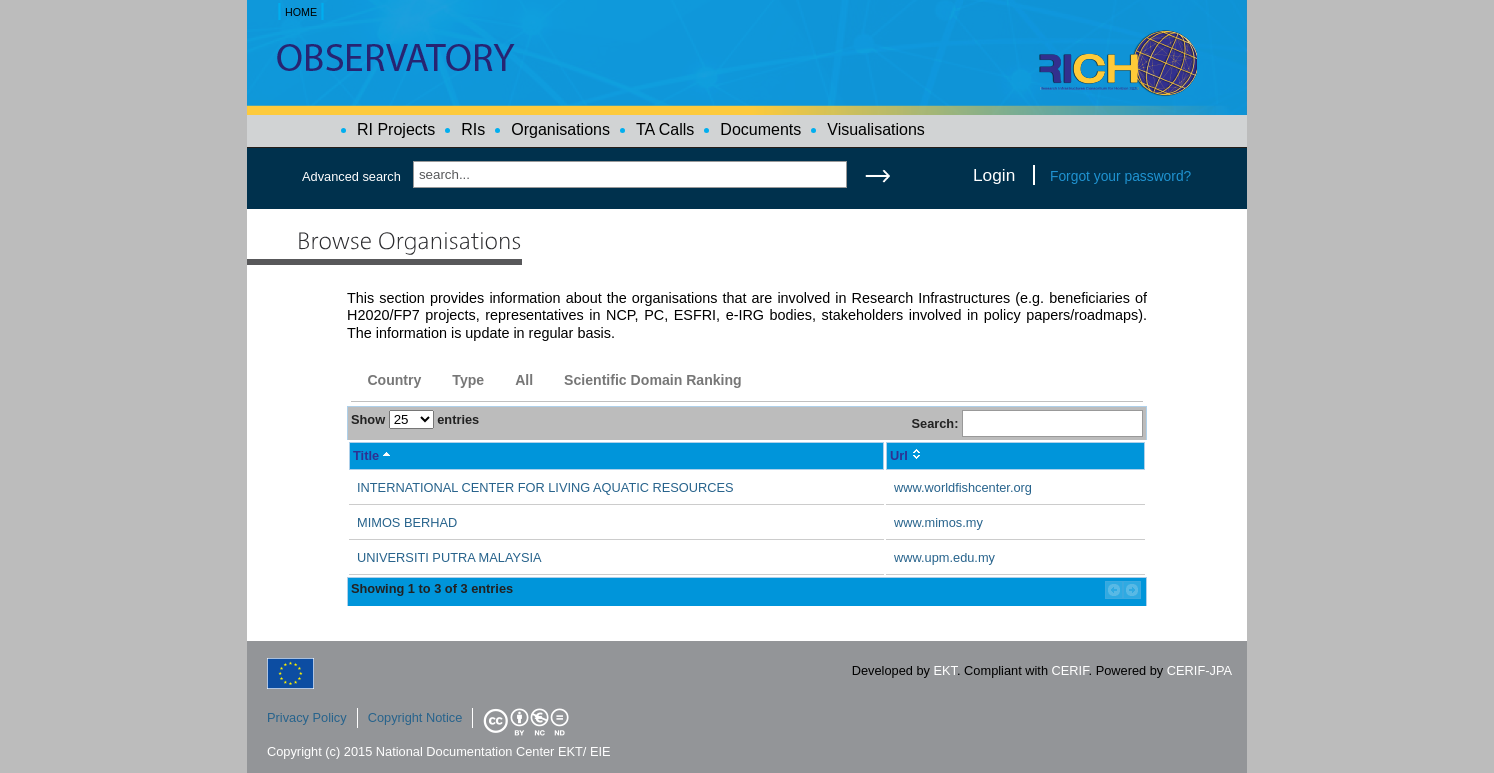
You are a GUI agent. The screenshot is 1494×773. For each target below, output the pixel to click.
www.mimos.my (938, 522)
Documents (760, 129)
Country (394, 380)
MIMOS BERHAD (407, 522)
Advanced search (351, 176)
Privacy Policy (307, 717)
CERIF (1070, 670)
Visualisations (876, 129)
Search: (1027, 423)
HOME (301, 12)
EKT (945, 670)
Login (994, 175)
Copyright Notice (415, 717)
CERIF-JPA (1199, 670)
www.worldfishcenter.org (963, 487)
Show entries (415, 419)
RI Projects (396, 129)
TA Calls (665, 129)
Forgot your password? (1120, 176)
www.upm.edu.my (944, 557)
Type (468, 380)
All (524, 380)
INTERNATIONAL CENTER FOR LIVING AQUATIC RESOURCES (545, 487)
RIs (473, 129)
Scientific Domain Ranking (653, 380)
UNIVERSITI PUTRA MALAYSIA (449, 557)
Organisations (560, 129)
